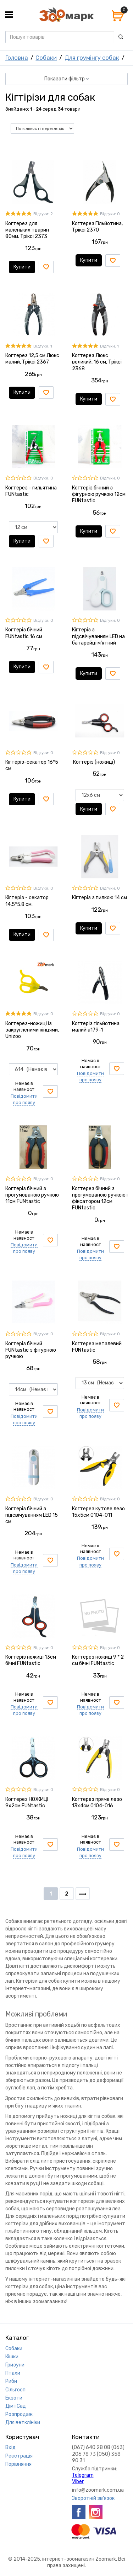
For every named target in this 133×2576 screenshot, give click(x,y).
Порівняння (18, 2464)
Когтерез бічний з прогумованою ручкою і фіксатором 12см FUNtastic (100, 1198)
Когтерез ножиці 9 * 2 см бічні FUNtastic (98, 1660)
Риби (11, 2381)
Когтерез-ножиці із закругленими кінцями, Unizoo (32, 1030)
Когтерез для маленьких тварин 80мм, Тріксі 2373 (27, 230)
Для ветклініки (22, 2422)
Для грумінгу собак (92, 57)
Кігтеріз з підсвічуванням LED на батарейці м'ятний (98, 636)
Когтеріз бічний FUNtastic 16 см (23, 633)
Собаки (46, 57)
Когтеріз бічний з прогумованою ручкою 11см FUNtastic (32, 1195)
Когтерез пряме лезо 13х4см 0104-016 (97, 1802)
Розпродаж (19, 2414)
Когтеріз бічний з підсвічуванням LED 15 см (31, 1515)
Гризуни (14, 2365)
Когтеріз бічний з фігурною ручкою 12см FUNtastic (99, 494)
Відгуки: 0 (110, 214)
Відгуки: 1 (42, 346)
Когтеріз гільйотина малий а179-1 (96, 1027)
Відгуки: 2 (43, 214)
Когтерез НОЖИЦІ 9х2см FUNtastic (26, 1802)
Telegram (83, 2475)
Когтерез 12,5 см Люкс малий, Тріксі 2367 (32, 359)
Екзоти (13, 2398)
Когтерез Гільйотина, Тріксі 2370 (97, 227)
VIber (78, 2482)
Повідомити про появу (24, 1099)
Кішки (11, 2357)
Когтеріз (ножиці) (93, 762)
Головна (16, 57)
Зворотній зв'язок (93, 2498)
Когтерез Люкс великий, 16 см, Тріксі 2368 (97, 362)
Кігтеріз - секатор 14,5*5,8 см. (27, 901)
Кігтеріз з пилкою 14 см (99, 898)
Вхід (10, 2447)
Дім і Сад (15, 2406)
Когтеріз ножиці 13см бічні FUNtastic (30, 1660)
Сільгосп (15, 2390)
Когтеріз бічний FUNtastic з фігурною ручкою (30, 1350)
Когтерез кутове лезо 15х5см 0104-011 (98, 1512)
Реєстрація (19, 2456)
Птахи (12, 2373)
